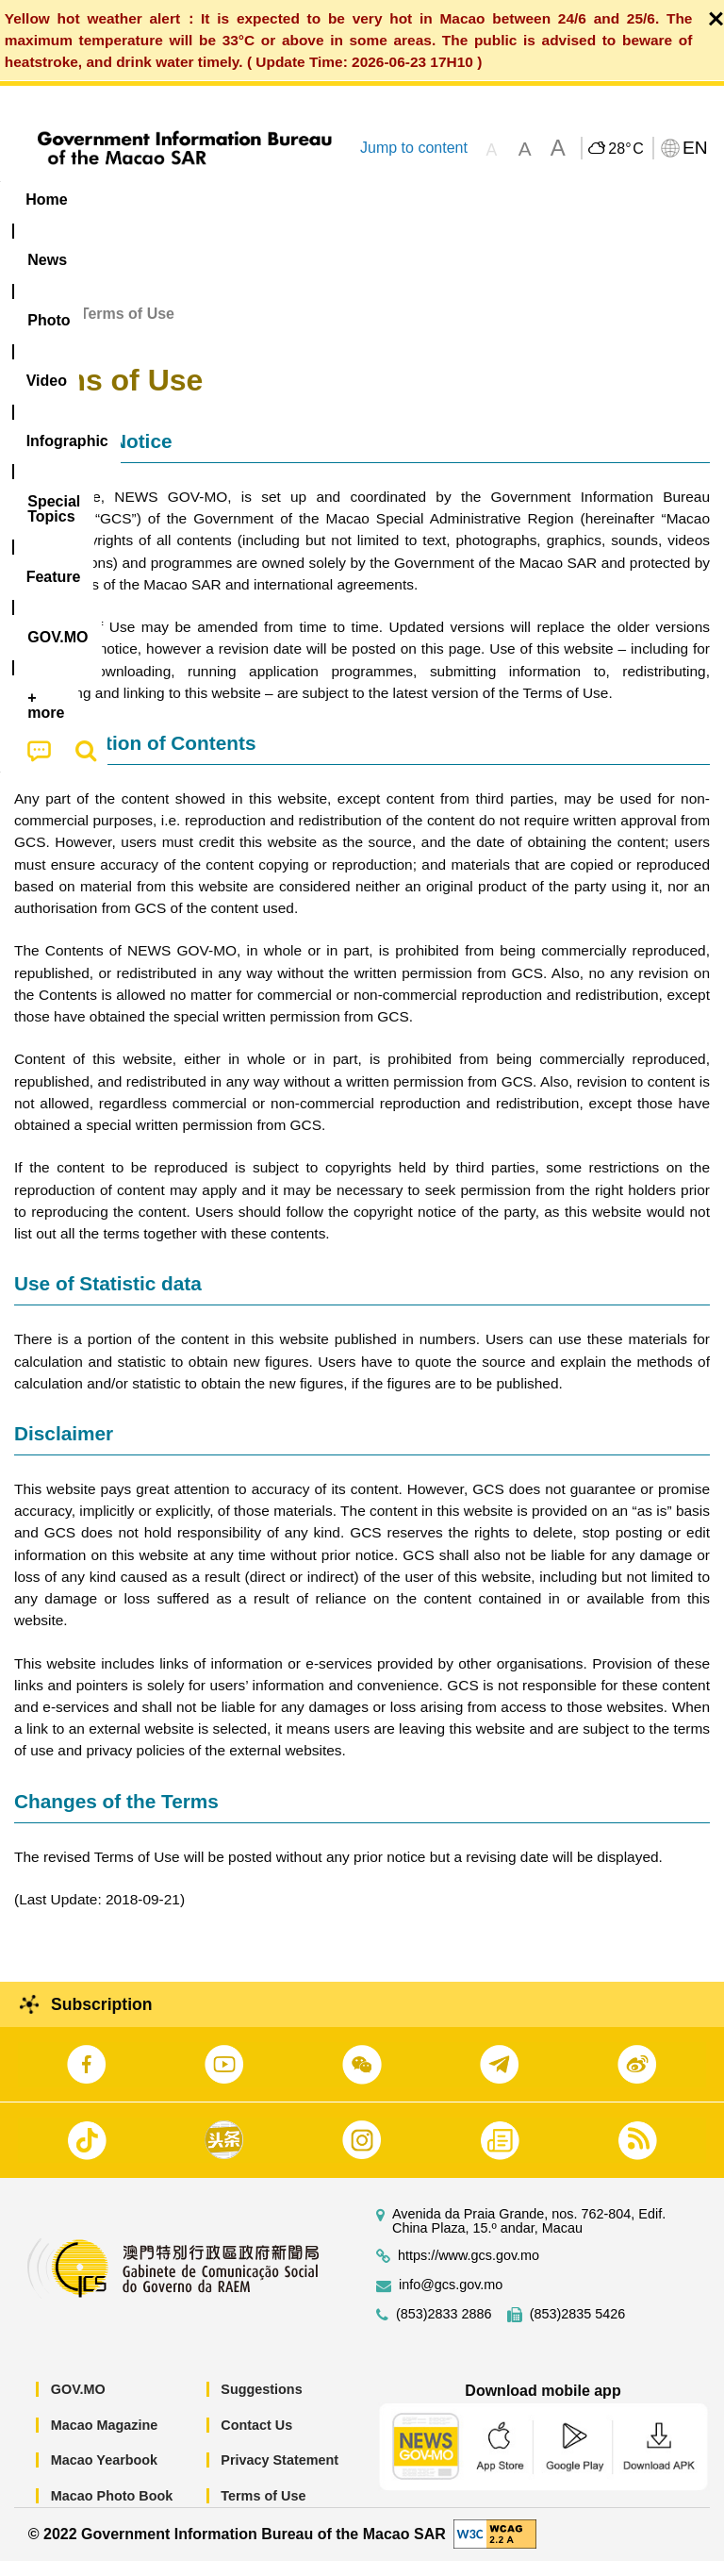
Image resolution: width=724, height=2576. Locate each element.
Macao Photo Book (112, 2510)
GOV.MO (78, 2404)
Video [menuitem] (282, 199)
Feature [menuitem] (627, 199)
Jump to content (414, 148)
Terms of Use (263, 2510)
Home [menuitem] (46, 199)
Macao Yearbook (104, 2475)
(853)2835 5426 (578, 2329)
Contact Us (256, 2439)
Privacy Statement (279, 2475)
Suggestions (261, 2404)
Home (35, 328)
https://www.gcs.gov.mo (468, 2271)
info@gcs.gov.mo (450, 2300)
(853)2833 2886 (444, 2329)
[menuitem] (121, 200)
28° (625, 149)
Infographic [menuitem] (381, 199)
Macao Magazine (104, 2439)
